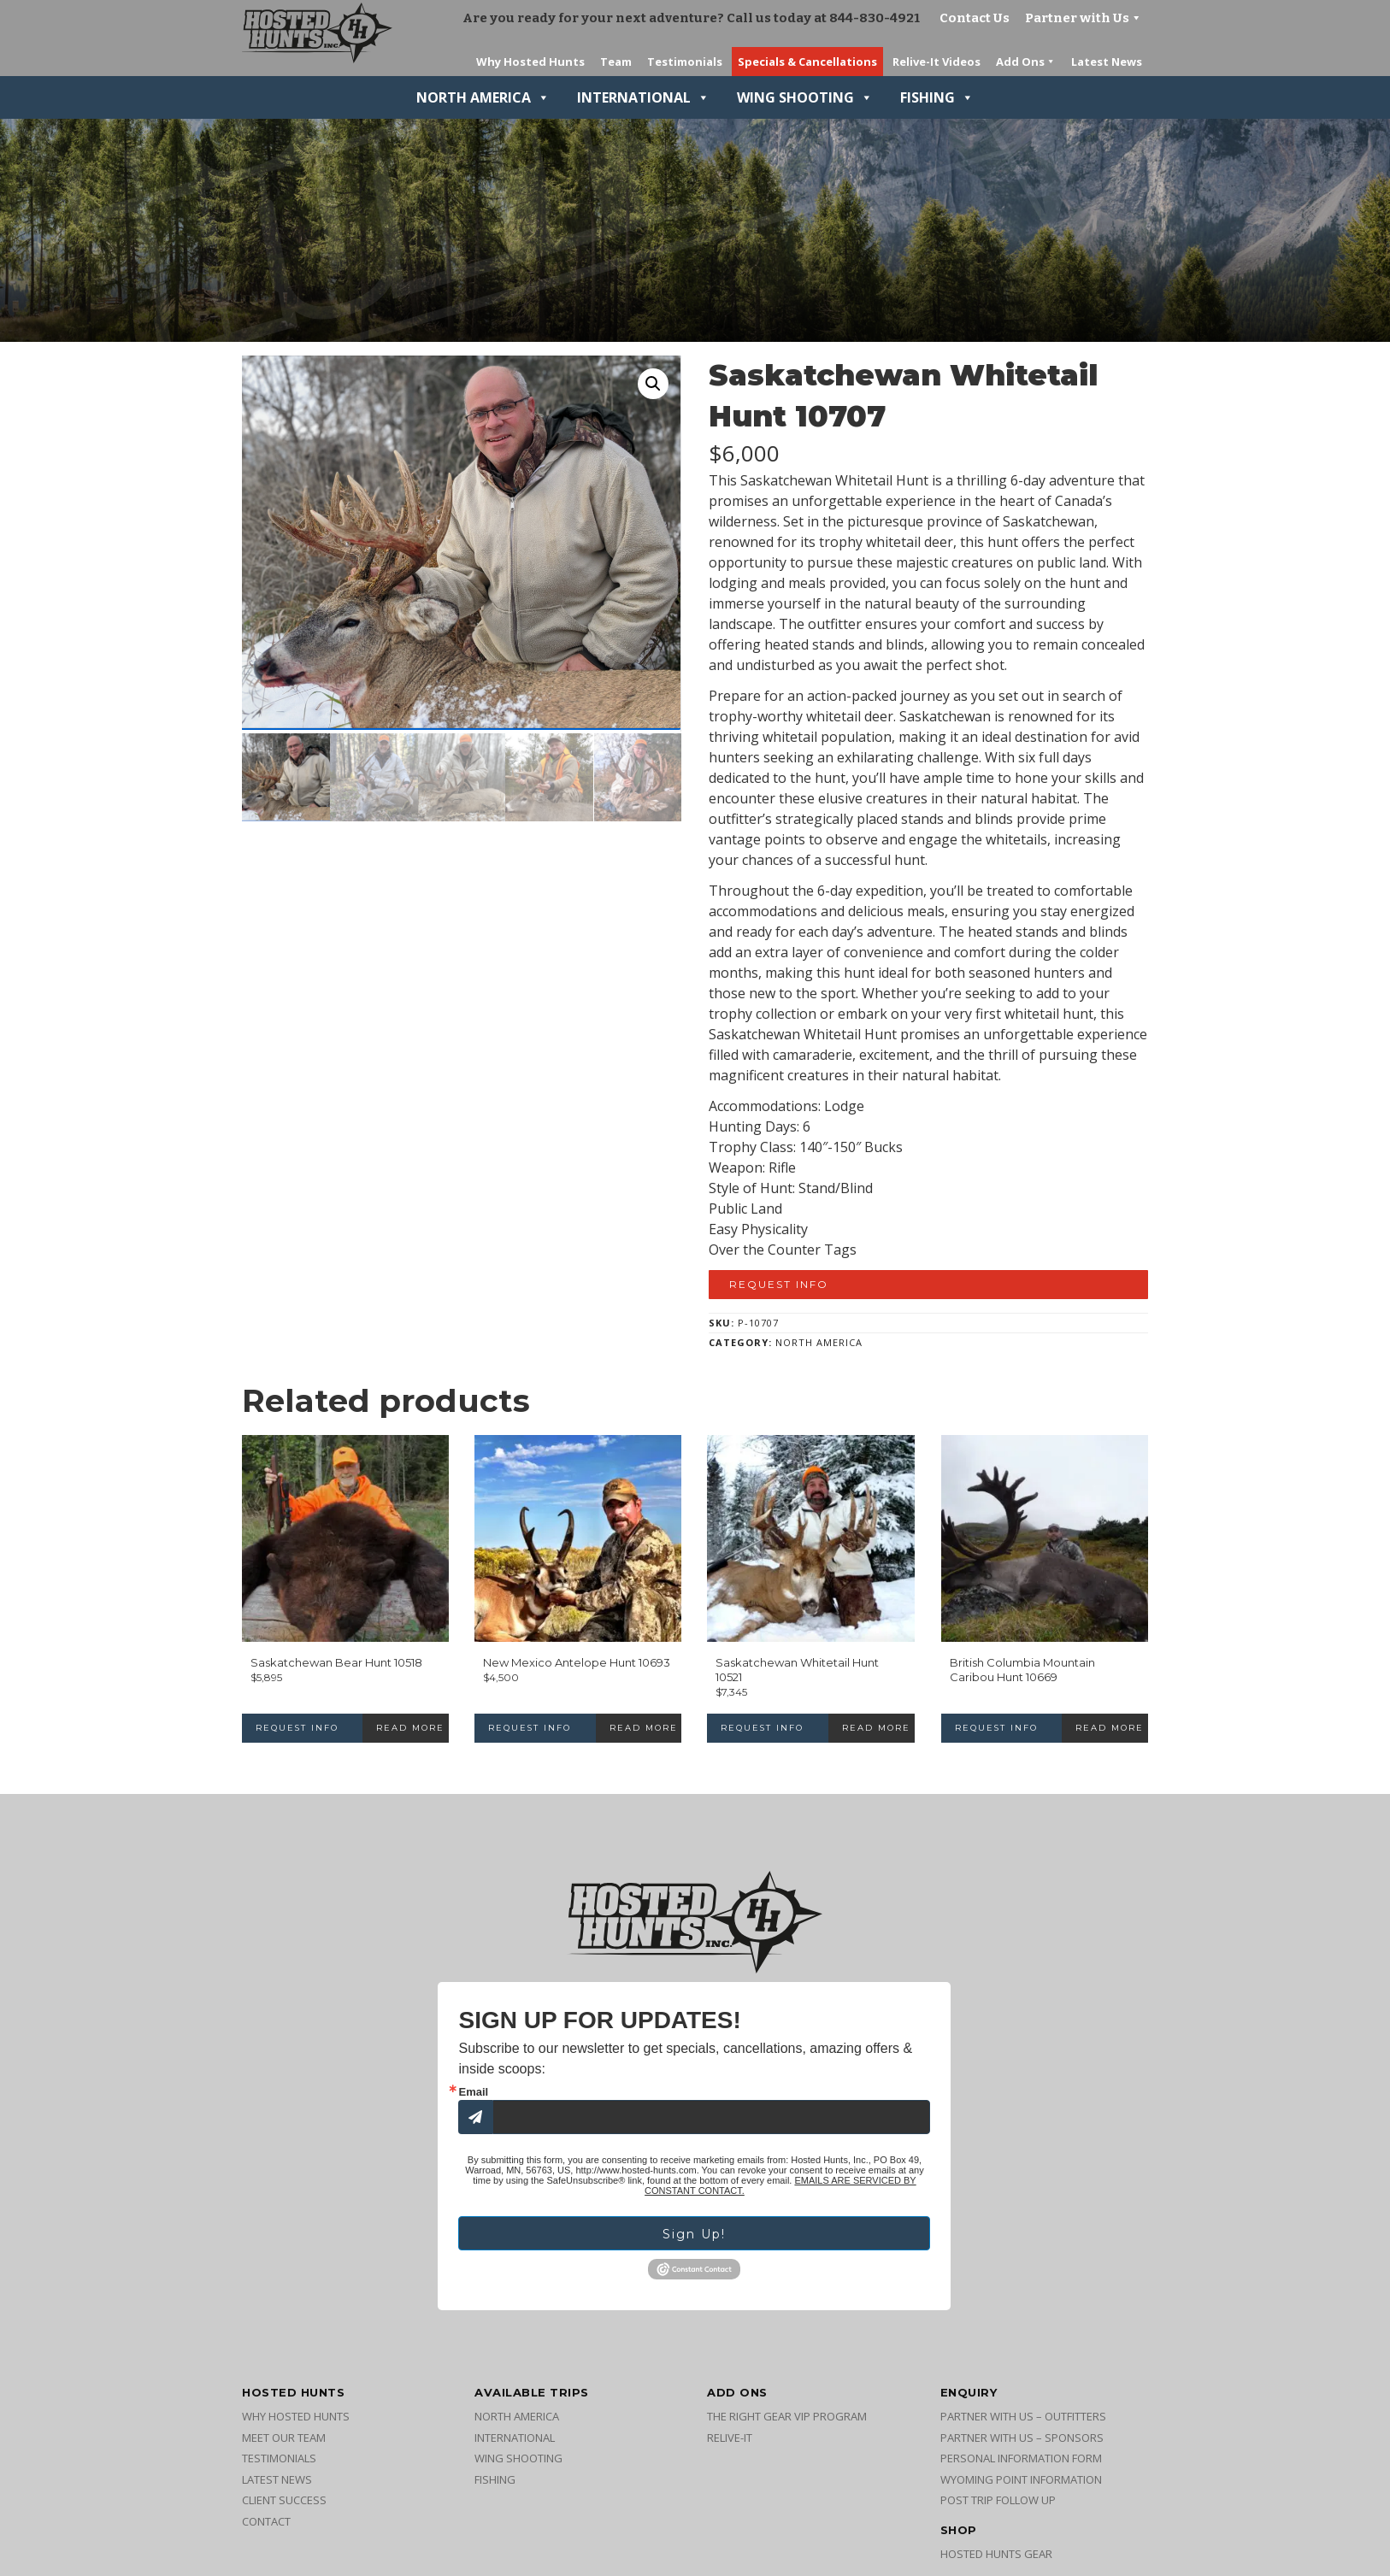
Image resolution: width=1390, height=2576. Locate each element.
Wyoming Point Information (1021, 2479)
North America (483, 97)
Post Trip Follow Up (998, 2500)
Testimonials (279, 2458)
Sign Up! (694, 2234)
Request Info (778, 1284)
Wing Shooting (805, 97)
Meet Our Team (284, 2437)
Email (473, 2091)
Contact (266, 2521)
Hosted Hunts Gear (996, 2553)
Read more (410, 1727)
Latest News (277, 2479)
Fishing (937, 97)
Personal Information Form (1021, 2458)
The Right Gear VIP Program (787, 2416)
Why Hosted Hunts (296, 2416)
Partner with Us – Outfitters (1023, 2416)
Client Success (284, 2500)
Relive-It (729, 2437)
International (643, 97)
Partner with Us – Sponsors (1022, 2437)
